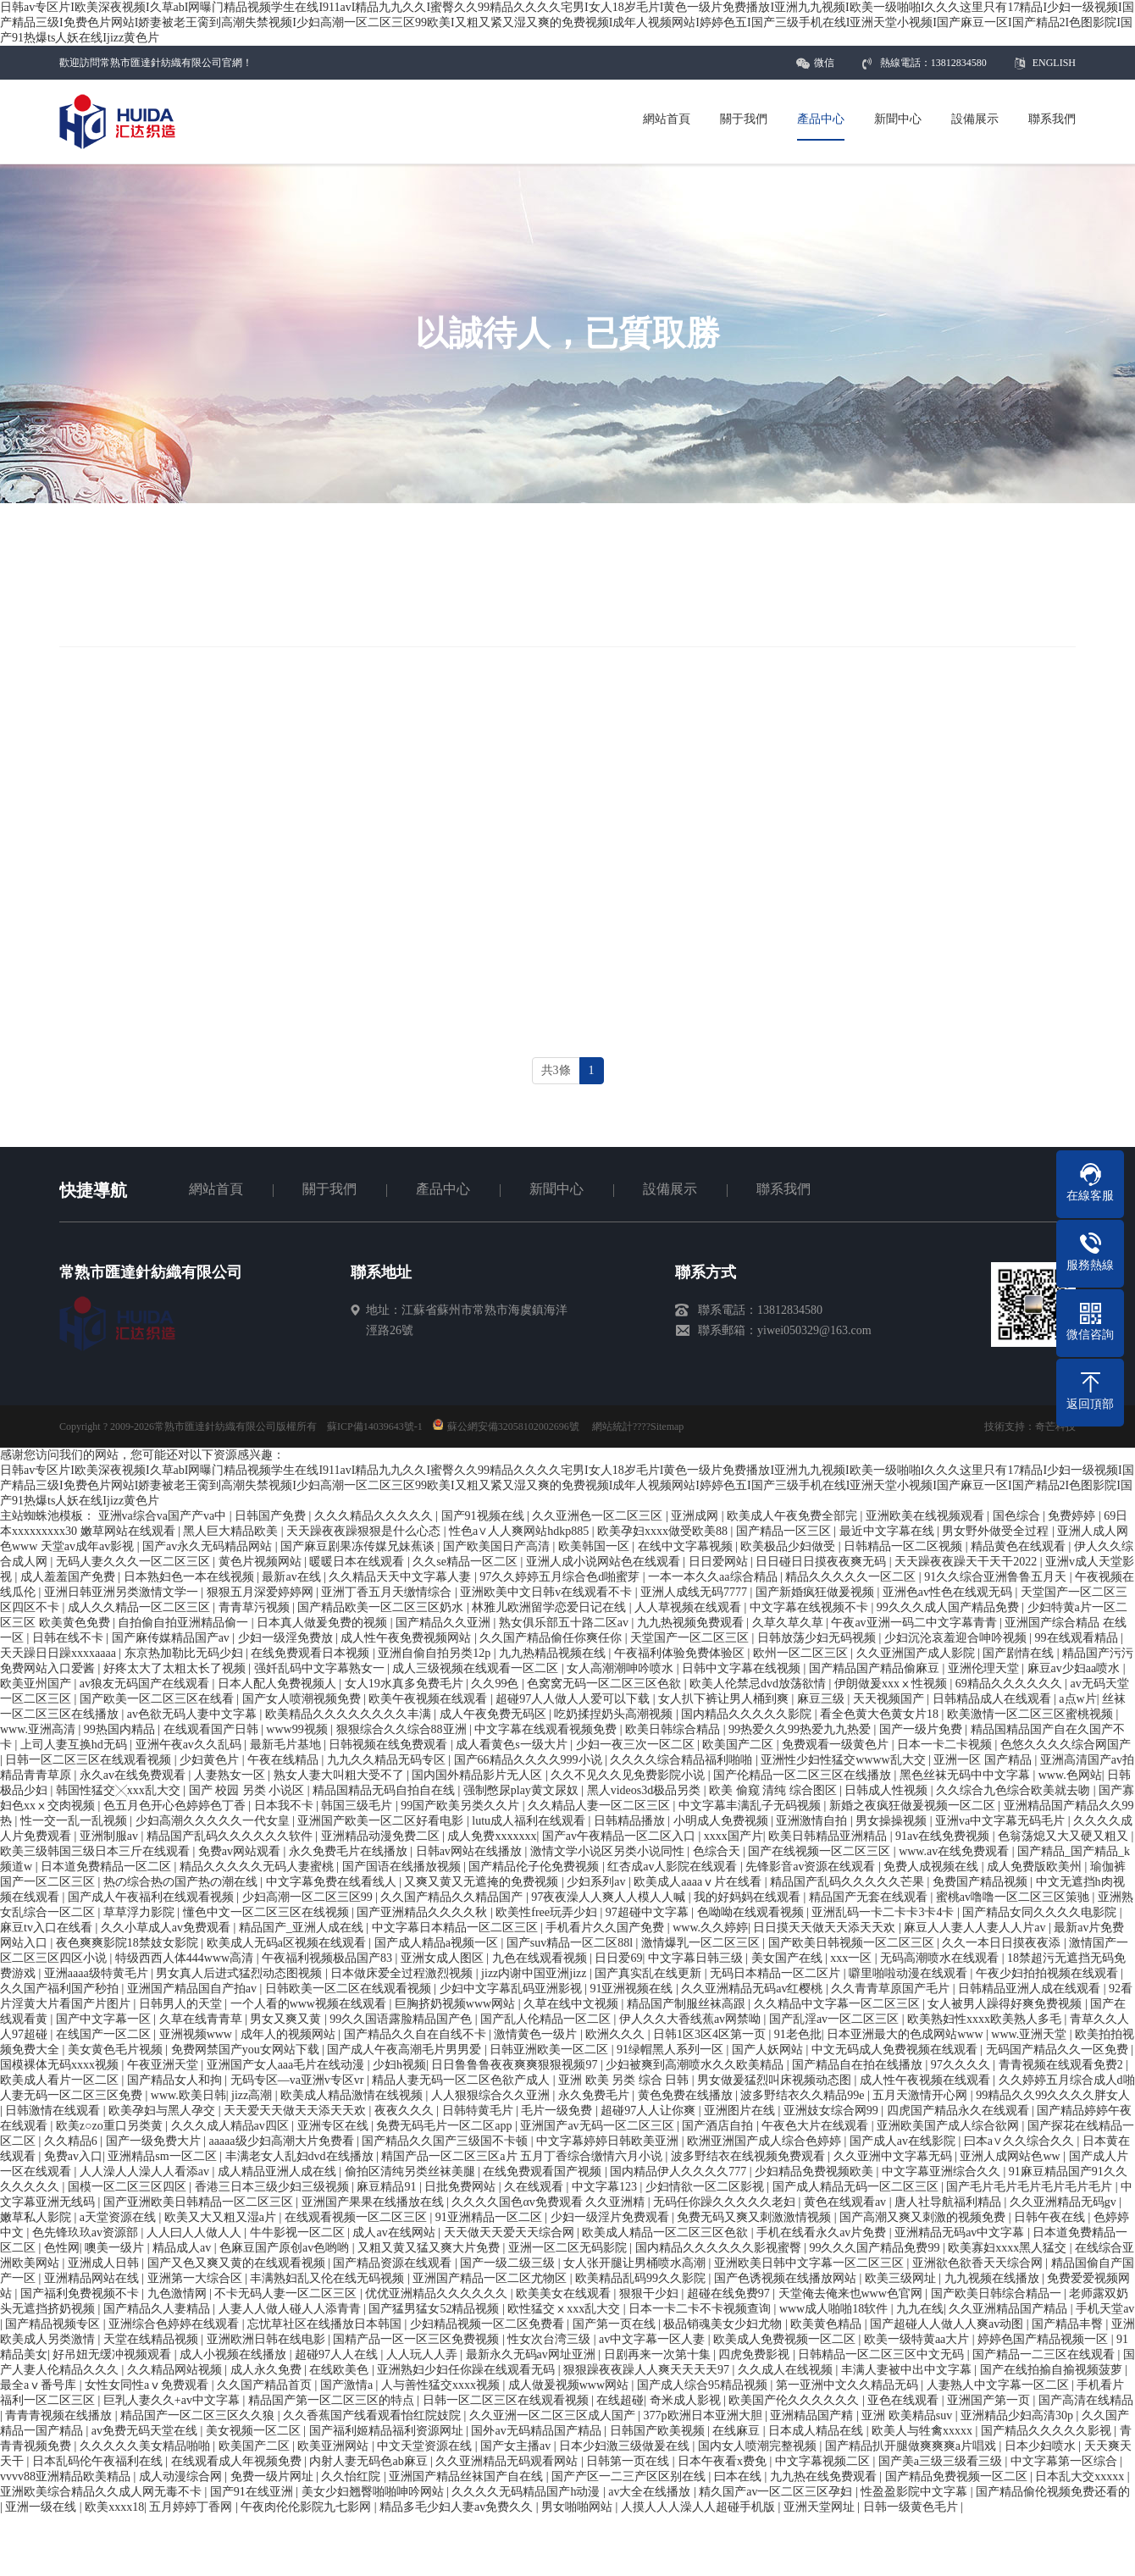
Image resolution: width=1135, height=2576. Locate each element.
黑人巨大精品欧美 (232, 1531)
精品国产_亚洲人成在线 (303, 1927)
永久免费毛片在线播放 (350, 1851)
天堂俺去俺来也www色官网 (852, 2293)
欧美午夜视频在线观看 (429, 1698)
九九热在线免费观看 (825, 2476)
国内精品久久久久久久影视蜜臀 (720, 2247)
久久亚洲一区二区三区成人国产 (554, 2415)
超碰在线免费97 (730, 2293)
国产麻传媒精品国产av (172, 1637)
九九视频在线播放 (993, 2278)
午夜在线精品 (284, 1759)
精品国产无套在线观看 (870, 1897)
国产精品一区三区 (785, 1531)
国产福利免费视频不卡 (81, 2293)
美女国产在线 (788, 1958)
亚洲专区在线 (334, 2125)
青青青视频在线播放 (60, 2415)
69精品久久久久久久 (1010, 1683)
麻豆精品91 (388, 2186)
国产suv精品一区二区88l (571, 1942)
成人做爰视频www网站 (570, 2385)
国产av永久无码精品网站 (208, 1546)
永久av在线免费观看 (134, 1775)
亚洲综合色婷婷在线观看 (175, 2324)
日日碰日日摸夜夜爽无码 (822, 1561)
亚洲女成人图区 (444, 1958)
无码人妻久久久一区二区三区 (134, 1561)
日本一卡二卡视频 (946, 1744)
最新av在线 (293, 1577)
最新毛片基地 (287, 1744)
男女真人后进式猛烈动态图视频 (240, 1973)
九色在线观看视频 (541, 1958)
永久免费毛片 (595, 2095)
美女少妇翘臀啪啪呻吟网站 (374, 2491)
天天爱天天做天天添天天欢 (296, 2110)
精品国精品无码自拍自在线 (385, 1790)
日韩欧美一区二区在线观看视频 (350, 1988)
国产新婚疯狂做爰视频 (817, 1592)
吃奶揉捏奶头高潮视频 (615, 1714)
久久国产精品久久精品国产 (453, 1897)
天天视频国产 (890, 1698)
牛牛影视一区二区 (299, 2232)
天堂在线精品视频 (152, 2339)
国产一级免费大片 (155, 2141)
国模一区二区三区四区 (129, 2186)
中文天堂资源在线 (426, 2446)
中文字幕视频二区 (824, 2461)
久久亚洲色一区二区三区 (599, 1516)
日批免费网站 (461, 2186)
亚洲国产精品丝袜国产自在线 (467, 2476)
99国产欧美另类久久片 (462, 1805)
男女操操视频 (892, 1820)
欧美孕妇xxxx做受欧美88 (664, 1531)
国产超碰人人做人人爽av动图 (948, 2324)
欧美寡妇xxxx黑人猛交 (1009, 2247)
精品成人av (183, 2247)
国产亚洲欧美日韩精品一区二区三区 (199, 2202)
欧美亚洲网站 (334, 2446)
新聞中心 (556, 1189)
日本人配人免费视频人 (279, 1683)
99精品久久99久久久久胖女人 (1053, 2095)
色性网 (62, 2247)
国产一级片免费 (922, 1729)
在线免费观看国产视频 (544, 2171)
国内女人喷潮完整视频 (759, 2446)
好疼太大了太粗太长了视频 (176, 1668)
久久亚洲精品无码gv (1065, 2202)
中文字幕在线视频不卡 (811, 1607)
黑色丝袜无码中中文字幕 (966, 1775)
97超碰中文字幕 (649, 1912)
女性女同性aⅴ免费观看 (148, 2385)
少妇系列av (597, 1881)
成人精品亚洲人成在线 (279, 2171)
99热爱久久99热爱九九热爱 (801, 1729)
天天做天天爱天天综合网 (511, 2232)
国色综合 (1018, 1516)
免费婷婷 (1073, 1516)
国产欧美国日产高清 (498, 1546)
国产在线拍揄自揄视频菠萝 (1053, 2369)
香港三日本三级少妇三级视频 (273, 2186)
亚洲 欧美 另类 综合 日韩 (625, 2080)
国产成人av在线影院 (904, 2141)
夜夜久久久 (405, 2110)
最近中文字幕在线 (888, 1531)
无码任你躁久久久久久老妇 (726, 2202)
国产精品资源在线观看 (394, 2263)
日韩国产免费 (272, 1516)
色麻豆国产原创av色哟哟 (285, 2247)
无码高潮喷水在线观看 (941, 1958)
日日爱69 (618, 1958)
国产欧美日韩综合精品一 (998, 2293)
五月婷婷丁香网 (192, 2507)
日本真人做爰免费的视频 (323, 1622)
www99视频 (298, 1729)
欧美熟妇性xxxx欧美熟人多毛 (986, 2019)
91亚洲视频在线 (633, 1988)
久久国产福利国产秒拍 (61, 1988)
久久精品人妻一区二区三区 (600, 1805)
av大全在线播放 (651, 2491)
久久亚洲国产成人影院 (917, 1653)
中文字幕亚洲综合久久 (943, 2171)
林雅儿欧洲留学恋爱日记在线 (550, 1607)
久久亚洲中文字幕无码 (894, 2156)
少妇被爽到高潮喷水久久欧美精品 (696, 2064)
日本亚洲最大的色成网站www (906, 2034)
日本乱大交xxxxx (1081, 2476)
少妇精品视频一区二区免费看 (489, 2324)
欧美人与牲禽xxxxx (924, 2430)
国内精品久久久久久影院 (748, 1714)
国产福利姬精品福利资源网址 (388, 2430)
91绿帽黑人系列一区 (672, 2049)
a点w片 (1077, 1698)
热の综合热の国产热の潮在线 (182, 1881)
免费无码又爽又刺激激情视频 (755, 2217)
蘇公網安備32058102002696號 (506, 1426)
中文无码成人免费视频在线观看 (896, 2049)
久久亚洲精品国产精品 (1010, 2308)
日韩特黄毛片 (479, 2110)
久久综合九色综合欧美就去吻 (1014, 1790)
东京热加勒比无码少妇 (185, 1653)
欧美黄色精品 (827, 2324)
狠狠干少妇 (650, 2293)
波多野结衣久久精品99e (803, 2095)
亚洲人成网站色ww (1011, 2156)
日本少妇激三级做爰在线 (626, 2446)
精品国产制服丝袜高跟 (688, 2003)
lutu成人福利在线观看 (530, 1820)
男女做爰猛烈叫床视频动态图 (776, 2080)
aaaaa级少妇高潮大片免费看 (282, 2141)
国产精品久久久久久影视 (1048, 2430)
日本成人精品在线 (817, 2430)
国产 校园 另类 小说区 (248, 1790)
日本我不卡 (285, 1805)
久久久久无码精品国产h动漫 (527, 2491)
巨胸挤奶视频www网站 (456, 2003)
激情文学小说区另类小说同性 (609, 1851)
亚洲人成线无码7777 (695, 1592)
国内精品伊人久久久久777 (680, 2171)
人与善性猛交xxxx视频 (442, 2385)
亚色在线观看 (904, 2400)
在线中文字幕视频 (687, 1546)
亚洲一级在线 (42, 2507)
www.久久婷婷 (710, 1927)
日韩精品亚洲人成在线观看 (1031, 1988)
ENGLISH (1054, 63)
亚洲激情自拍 (813, 1820)
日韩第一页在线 (629, 2461)
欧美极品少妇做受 (789, 1546)
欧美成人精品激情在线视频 (353, 2095)
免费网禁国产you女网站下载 (247, 2049)
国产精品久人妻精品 (158, 2308)
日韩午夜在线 (1051, 2217)
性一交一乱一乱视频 (75, 1820)
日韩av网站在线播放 (470, 1851)
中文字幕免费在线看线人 (333, 1881)
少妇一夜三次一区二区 (637, 1744)
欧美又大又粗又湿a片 (222, 2217)
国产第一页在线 (616, 2324)
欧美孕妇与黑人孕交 (163, 2110)
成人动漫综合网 (182, 2476)
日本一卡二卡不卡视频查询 (701, 2308)
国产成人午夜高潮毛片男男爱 (405, 2049)
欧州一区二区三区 (802, 1653)
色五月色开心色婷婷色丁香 (176, 1805)
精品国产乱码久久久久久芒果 (848, 1881)
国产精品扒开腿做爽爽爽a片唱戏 (912, 2446)
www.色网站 (1070, 1775)
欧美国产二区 (739, 1744)
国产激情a (348, 2385)
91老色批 (798, 2034)
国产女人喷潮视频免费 (303, 1698)
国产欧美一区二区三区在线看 (158, 1698)
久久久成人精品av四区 (231, 2125)
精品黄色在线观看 (1020, 1546)
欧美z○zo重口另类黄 (110, 2125)
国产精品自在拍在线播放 (859, 2064)
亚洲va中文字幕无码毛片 (1001, 1820)
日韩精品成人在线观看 (994, 1698)
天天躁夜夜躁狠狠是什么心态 (365, 1531)
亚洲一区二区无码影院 (569, 2247)
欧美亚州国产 (37, 1683)
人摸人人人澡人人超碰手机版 (699, 2507)
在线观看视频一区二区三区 (357, 2217)
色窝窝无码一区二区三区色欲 (605, 1683)
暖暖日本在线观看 (358, 1561)
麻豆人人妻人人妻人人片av (976, 1927)
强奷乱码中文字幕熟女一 (321, 1668)
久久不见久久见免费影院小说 (629, 1775)
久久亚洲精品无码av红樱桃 (753, 1988)
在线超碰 (620, 2400)
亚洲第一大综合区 (196, 2278)
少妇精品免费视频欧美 (816, 2171)
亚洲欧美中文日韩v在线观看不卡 (547, 1592)
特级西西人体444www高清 (186, 1958)
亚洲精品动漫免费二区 (382, 1836)
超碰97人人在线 (338, 2354)
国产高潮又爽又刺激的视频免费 (924, 2217)
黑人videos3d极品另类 (645, 1790)
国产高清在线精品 (1085, 2400)
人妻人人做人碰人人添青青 (291, 2308)
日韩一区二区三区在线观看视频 (89, 1759)
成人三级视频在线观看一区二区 (477, 1668)
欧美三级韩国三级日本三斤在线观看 (96, 1851)
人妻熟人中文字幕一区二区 (999, 2385)
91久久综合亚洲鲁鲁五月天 (997, 1577)
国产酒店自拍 (719, 2125)
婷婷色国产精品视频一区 (1044, 2339)
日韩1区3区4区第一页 (711, 2034)
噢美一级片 (116, 2247)
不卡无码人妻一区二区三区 (287, 2293)
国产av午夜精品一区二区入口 (620, 1836)
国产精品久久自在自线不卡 (417, 2034)
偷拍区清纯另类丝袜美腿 (412, 2171)
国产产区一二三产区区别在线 (630, 2476)
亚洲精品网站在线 (93, 2278)
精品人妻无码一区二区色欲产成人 (462, 2080)
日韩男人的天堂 (182, 2003)
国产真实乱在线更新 (650, 1973)
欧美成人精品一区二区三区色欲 (666, 2232)
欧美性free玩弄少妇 (548, 1912)
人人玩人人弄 (423, 2354)
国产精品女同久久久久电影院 (1041, 1912)
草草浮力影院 (140, 1912)
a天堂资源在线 (119, 2217)
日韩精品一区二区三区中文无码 (882, 2354)
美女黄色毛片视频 (117, 2049)
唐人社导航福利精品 (949, 2202)
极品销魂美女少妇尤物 (724, 2324)
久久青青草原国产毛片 (892, 1988)
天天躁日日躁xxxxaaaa (59, 1653)
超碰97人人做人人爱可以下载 (574, 1698)
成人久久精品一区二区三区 (140, 1607)
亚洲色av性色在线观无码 (949, 1592)
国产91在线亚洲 (253, 2491)
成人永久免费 (267, 2369)
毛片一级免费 (558, 2110)
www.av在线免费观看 (955, 1851)
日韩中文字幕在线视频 (743, 1668)
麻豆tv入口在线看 (47, 1927)
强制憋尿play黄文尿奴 (522, 1790)
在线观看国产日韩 (212, 1729)
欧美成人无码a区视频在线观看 (288, 1942)
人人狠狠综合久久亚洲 (492, 2095)
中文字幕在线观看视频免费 (547, 1729)
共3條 (556, 1070)
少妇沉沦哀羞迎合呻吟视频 (957, 1637)
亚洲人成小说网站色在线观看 (605, 1561)
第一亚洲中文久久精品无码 (849, 2385)
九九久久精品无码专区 (388, 1759)
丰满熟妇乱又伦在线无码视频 (328, 2278)
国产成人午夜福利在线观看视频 (152, 1897)
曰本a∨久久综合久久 (1020, 2141)
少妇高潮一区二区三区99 (309, 1897)
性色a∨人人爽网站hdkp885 (520, 1531)
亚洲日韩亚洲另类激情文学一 (123, 1592)
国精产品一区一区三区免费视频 (417, 2339)
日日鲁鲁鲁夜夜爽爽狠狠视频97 (516, 2064)
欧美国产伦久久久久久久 (795, 2400)
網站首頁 (216, 1189)
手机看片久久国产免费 (606, 1927)
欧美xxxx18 (114, 2507)
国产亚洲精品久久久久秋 (423, 1912)
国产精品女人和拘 (176, 2080)
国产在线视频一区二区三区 (821, 1851)
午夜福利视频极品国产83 (329, 1958)
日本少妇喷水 (1042, 2446)
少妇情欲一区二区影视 (706, 2186)
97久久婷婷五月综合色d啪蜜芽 (561, 1577)
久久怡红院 (352, 2476)
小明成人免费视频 (722, 1820)
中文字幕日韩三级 (697, 1958)
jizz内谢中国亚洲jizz (535, 1973)
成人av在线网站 (395, 2232)
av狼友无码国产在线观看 (146, 1683)
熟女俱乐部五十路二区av (565, 1622)
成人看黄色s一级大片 (513, 1744)
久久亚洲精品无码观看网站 (508, 2461)
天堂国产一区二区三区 (691, 1637)
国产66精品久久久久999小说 (530, 1759)
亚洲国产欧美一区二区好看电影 (382, 1820)
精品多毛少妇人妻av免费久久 (457, 2507)
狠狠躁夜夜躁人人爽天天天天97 (648, 2369)
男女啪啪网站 (578, 2507)
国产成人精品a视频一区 (437, 1942)
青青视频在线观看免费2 (1063, 2064)
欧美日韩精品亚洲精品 (829, 1836)
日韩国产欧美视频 (659, 2430)
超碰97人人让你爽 (650, 2110)
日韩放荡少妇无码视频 (818, 1637)
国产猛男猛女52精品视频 (435, 2308)
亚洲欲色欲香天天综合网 (979, 2263)
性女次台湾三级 (550, 2339)
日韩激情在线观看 (54, 2110)
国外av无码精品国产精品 (537, 2430)
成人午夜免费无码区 (495, 1714)
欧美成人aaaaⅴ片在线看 (699, 1881)
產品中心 (443, 1189)
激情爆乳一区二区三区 (702, 1942)
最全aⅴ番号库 (40, 2385)
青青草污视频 (256, 1607)
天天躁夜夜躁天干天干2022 (967, 1561)
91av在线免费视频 (944, 1836)
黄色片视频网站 (262, 1561)
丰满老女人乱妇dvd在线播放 (301, 2156)
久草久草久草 (789, 1622)
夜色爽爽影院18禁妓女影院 (129, 1942)
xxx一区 (852, 1958)
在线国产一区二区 (105, 2034)
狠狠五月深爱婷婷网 (262, 1592)
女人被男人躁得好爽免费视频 (1006, 2003)
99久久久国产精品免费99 (876, 2247)
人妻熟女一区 (231, 1775)
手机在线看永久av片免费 (822, 2232)
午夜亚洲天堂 (164, 2064)
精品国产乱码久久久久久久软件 (231, 1836)
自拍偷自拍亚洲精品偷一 (185, 1622)
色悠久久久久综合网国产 (1065, 1744)
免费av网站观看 (241, 1851)
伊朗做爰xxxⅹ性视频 (892, 1683)
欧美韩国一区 (595, 1546)
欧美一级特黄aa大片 (918, 2339)
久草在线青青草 (202, 2019)
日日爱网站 (720, 1561)
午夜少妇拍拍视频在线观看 (1048, 1973)
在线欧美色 (340, 2369)
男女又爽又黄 (287, 2019)
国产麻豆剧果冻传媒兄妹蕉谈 (359, 1546)
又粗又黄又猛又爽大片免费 (430, 2247)
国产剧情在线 (1020, 1653)
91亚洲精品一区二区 (490, 2217)
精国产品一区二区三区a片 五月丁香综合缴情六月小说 (523, 2156)
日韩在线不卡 (69, 1637)
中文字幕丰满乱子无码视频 (751, 1805)
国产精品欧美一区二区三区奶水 (382, 1607)
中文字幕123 (606, 2186)
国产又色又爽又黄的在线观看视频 (238, 2263)
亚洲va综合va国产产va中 (164, 1516)
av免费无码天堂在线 (146, 2430)
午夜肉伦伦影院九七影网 (307, 2507)
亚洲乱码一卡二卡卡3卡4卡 (884, 1912)
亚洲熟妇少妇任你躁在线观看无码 (467, 2369)
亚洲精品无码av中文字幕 (960, 2232)
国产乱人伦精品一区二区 (547, 2019)
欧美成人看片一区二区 (61, 2080)
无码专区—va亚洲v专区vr (298, 2080)
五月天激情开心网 (921, 2095)
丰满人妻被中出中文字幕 (908, 2369)
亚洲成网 (696, 1516)
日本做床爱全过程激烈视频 (403, 1973)
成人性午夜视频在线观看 (927, 2080)
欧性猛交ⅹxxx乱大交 (565, 2308)
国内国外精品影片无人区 (478, 1775)
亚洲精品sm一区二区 (163, 2156)
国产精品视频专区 (54, 2324)
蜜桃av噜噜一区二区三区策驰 (1014, 1897)
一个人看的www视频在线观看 (310, 2003)
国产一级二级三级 (509, 2263)
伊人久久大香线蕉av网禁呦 (691, 2019)
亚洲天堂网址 (820, 2507)
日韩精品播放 (631, 1820)
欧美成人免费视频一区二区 (786, 2339)
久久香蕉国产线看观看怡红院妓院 (373, 2415)
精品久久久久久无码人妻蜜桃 (258, 1866)
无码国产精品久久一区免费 (1059, 2049)
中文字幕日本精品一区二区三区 (456, 1927)
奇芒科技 (1055, 1426)
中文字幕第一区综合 (1065, 2461)
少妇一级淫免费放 (287, 1637)
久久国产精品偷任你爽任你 (552, 1637)
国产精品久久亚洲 (445, 1622)
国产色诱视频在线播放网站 (787, 2278)
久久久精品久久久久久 (375, 1516)
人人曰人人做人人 (196, 2232)
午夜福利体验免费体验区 (681, 1653)
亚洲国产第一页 (990, 2400)
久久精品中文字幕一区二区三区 (838, 2003)
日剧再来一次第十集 (659, 2354)
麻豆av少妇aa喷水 (1075, 1668)
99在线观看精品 (1078, 1637)
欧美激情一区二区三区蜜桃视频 (1031, 1714)
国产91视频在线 (484, 1516)
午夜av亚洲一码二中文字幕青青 (915, 1622)
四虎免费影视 (755, 2354)
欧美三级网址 (902, 2278)
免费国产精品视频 (982, 1881)
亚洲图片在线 (741, 2110)
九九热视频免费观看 (692, 1622)
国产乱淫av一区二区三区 (835, 2019)
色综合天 (718, 1851)
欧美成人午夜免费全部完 (794, 1516)
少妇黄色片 (211, 1759)
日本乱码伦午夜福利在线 (99, 2461)
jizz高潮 (253, 2095)
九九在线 (920, 2308)
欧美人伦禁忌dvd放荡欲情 (759, 1683)
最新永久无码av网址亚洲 (532, 2354)
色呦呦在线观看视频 (752, 1912)
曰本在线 (739, 2476)
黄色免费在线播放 (687, 2095)
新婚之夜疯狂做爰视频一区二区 (914, 1805)
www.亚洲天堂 (1030, 2034)
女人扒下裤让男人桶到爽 (725, 1698)
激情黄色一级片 (537, 2034)
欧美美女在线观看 (565, 2293)
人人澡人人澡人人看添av (146, 2171)
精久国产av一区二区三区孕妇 (777, 2491)
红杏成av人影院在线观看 (673, 1866)
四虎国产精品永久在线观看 (960, 2110)
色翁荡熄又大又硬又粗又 (1065, 1836)
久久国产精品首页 (266, 2385)
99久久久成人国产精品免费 (949, 1607)
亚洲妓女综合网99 (832, 2110)
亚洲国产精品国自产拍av (193, 1988)
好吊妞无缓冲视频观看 (113, 2354)
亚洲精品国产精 (813, 2415)
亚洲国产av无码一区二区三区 (598, 2125)
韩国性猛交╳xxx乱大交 (120, 1790)
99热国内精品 (121, 1729)
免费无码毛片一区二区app (445, 2125)
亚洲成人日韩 (105, 2263)
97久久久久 (962, 2064)
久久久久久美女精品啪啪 (146, 2446)
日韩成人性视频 (887, 1790)
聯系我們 (783, 1189)
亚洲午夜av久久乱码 (190, 1744)
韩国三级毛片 (358, 1805)
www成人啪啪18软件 (835, 2308)
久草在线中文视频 (572, 2003)
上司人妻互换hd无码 (75, 1744)
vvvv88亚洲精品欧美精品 (67, 2476)
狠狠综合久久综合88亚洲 (403, 1729)
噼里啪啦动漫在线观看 (910, 1973)
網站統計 (612, 1426)
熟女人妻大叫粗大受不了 (340, 1775)
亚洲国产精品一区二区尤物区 (491, 2278)
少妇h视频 (399, 2064)
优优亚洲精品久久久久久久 (438, 2293)
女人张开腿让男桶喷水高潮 (636, 2263)
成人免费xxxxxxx (491, 1836)
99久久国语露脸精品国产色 (402, 2019)
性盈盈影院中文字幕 (916, 2491)
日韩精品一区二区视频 (905, 1546)
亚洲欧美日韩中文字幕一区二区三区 (810, 2263)
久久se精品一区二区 (466, 1561)
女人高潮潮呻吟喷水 (622, 1668)
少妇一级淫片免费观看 (612, 2217)
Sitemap (667, 1426)
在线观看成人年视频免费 (238, 2461)
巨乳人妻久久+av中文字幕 (173, 2400)
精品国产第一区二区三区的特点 (333, 2400)
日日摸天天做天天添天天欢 (826, 1927)
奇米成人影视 (687, 2400)
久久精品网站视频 (176, 2369)
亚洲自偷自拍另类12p (436, 1653)
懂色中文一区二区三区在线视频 (267, 1912)
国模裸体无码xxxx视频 (61, 2064)
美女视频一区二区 (255, 2430)
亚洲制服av (110, 1836)
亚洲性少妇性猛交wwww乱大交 (844, 1759)
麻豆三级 (822, 1698)
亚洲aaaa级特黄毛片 (97, 1973)
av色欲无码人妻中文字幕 (193, 1714)
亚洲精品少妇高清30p (1019, 2415)
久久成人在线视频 (787, 2369)
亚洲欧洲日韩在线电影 (268, 2339)
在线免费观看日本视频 (312, 1653)
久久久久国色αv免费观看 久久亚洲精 (549, 2202)
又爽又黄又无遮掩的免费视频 (483, 1881)
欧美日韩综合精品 (674, 1729)
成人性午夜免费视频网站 (407, 1637)
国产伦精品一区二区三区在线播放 (803, 1775)
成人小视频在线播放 (235, 2354)
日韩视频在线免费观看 (390, 1744)
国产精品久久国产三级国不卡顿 (446, 2141)
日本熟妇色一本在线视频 (190, 1577)
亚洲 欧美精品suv (908, 2415)
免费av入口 (73, 2156)
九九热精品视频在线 (554, 1653)
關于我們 (329, 1189)
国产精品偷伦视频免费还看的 (1053, 2491)
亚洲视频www (197, 2034)
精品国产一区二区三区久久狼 (199, 2415)
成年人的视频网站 (290, 2034)
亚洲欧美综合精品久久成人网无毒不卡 (102, 2491)
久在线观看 (535, 2186)
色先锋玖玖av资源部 (86, 2232)
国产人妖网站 (769, 2049)
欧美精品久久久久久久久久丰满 (350, 1714)
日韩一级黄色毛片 (912, 2507)
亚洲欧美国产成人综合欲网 (949, 2125)
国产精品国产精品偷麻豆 (876, 1668)
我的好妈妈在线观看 (749, 1897)
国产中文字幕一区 (105, 2019)
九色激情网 (178, 2293)
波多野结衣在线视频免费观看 (749, 2156)
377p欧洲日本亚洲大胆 (705, 2415)
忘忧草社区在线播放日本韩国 (326, 2324)
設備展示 (670, 1189)
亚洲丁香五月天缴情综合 (388, 1592)
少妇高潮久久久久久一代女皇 (214, 1820)
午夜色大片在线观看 (816, 2125)
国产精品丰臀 (1069, 2324)
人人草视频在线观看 (689, 1607)
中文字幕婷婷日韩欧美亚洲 (609, 2141)
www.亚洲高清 (39, 1729)
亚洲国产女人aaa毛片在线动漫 (287, 2064)
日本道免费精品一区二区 (107, 1866)
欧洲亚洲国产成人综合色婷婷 (765, 2141)
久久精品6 (72, 2141)
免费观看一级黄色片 (837, 1744)
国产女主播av (517, 2446)
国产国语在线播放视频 (403, 1866)
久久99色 (496, 1683)
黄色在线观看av (846, 2202)
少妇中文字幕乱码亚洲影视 (512, 1988)
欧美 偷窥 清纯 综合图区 (774, 1790)
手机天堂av (1105, 2308)
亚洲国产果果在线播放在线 (374, 2202)
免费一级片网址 (273, 2476)
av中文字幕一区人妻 (653, 2339)
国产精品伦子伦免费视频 (535, 1866)
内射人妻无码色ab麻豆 (369, 2461)
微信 (824, 68)
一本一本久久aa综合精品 (714, 1577)
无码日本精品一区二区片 (777, 1973)
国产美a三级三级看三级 (941, 2461)
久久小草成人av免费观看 (167, 1927)
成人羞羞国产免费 (69, 1577)
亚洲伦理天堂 (985, 1668)
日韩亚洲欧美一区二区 (551, 2049)
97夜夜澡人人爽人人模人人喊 (610, 1897)
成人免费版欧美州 (1036, 1866)
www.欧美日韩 (188, 2095)
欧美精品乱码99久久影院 (642, 2278)
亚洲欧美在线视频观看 (927, 1516)
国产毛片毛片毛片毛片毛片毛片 (1031, 2186)
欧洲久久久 (616, 2034)
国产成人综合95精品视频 (704, 2385)
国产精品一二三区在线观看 (1045, 2354)
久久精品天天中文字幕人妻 (401, 1577)
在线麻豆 (737, 2430)
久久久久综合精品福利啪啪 (683, 1759)
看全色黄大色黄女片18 (881, 1714)
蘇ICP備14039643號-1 (375, 1426)
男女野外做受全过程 (997, 1531)
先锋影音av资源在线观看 (811, 1866)
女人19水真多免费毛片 (406, 1683)
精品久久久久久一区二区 (852, 1577)
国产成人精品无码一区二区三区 (857, 2186)
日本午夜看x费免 (724, 2461)
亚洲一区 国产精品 (983, 1759)
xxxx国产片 (733, 1836)
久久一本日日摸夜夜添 (1003, 1942)
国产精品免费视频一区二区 (958, 2476)
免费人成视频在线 (932, 1866)
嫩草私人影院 (37, 2217)
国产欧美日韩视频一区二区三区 (853, 1942)
